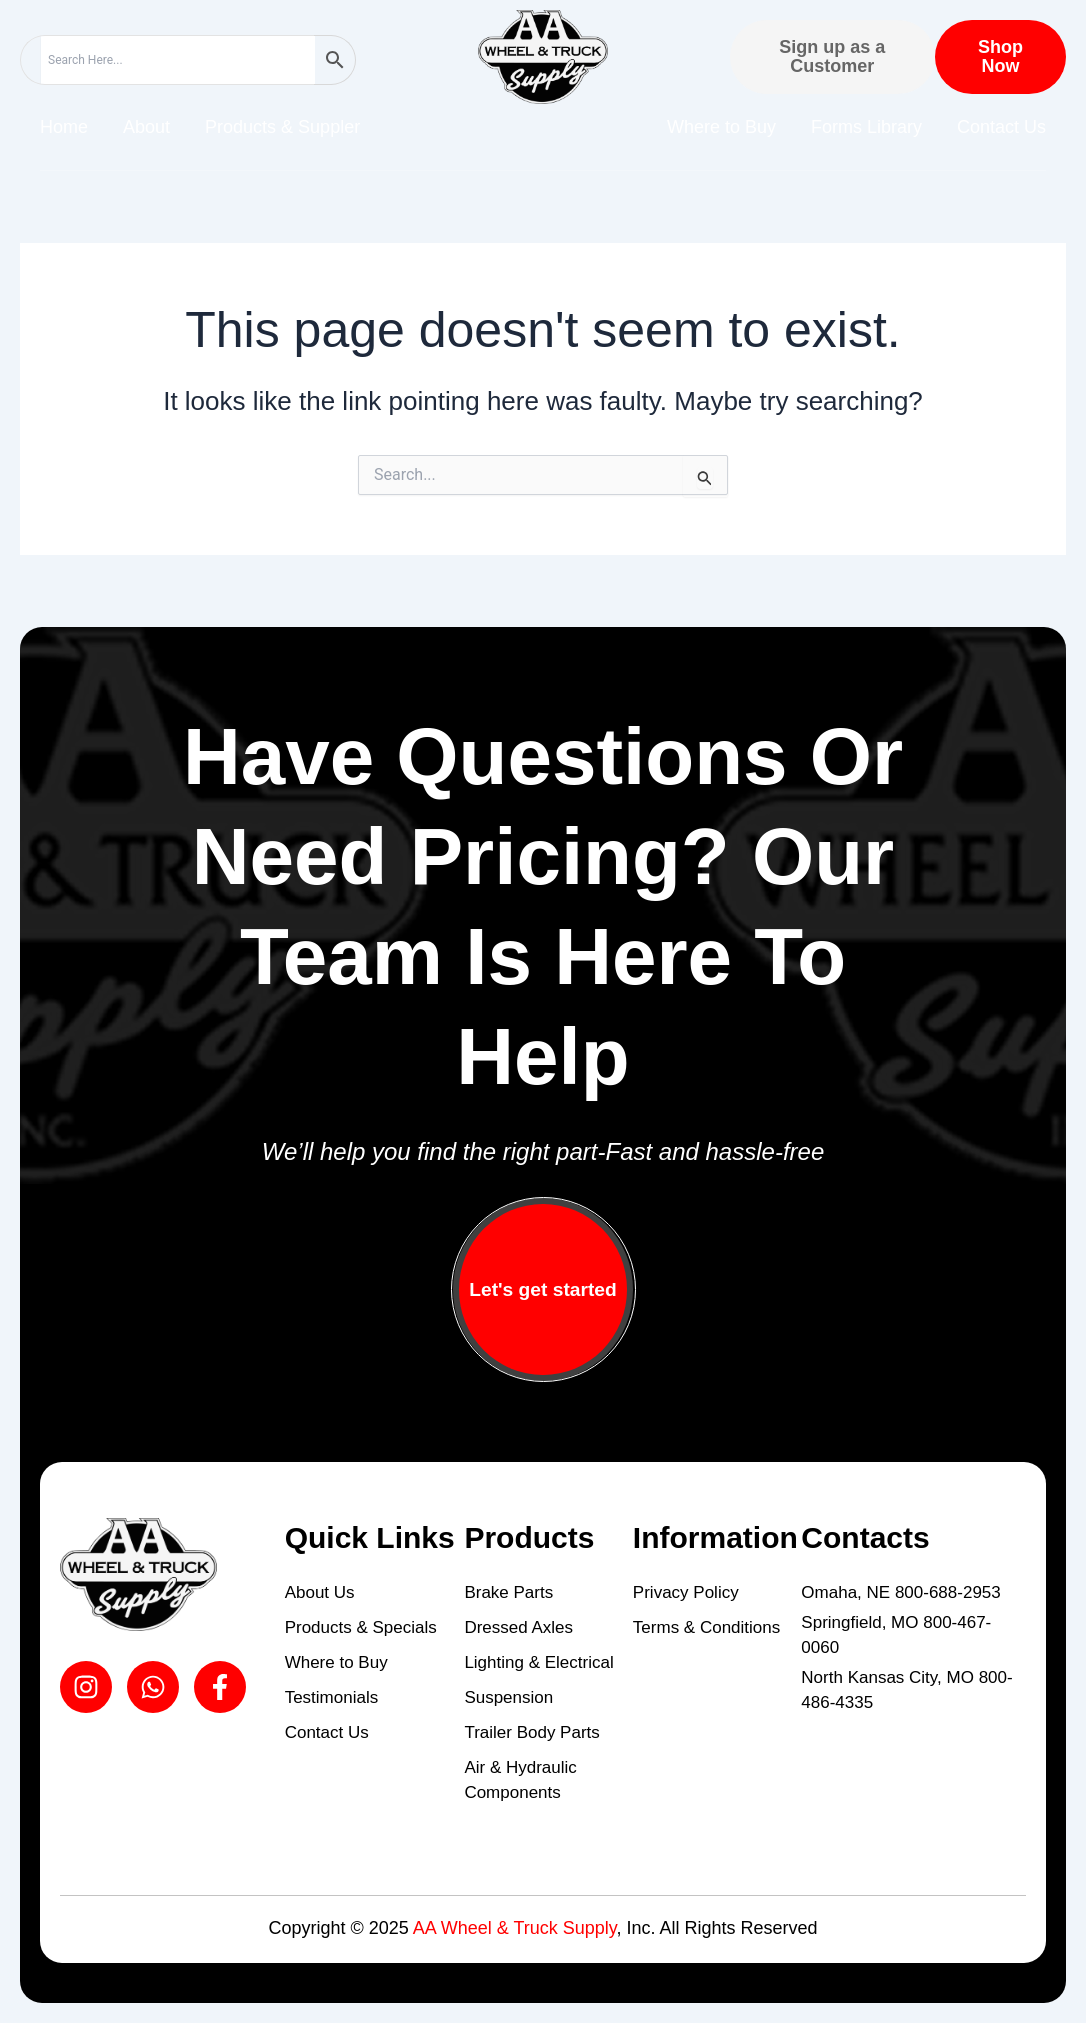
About (146, 127)
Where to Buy (721, 127)
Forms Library (866, 127)
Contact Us (1001, 127)
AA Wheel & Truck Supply (515, 1928)
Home (64, 127)
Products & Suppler (282, 127)
